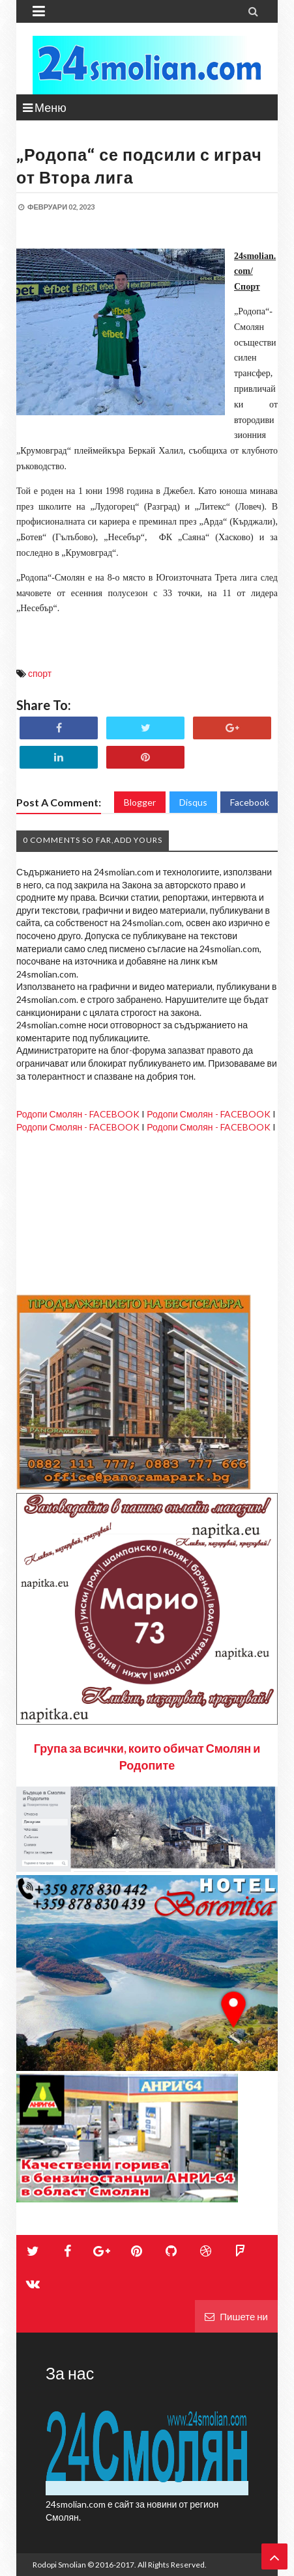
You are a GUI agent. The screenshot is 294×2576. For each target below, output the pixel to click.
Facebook (249, 802)
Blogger (140, 802)
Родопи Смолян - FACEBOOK (78, 1113)
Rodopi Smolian (59, 2564)
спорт (39, 673)
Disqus (193, 802)
